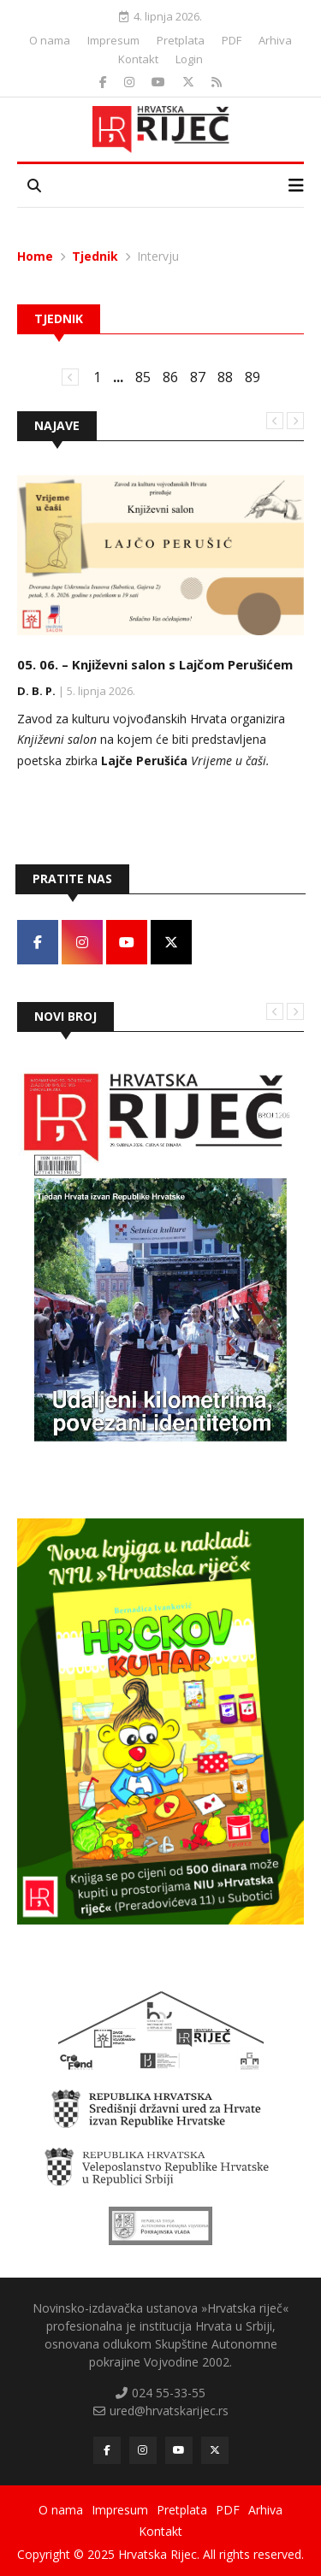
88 (225, 377)
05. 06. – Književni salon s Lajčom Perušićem (155, 664)
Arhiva (275, 40)
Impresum (113, 40)
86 (170, 377)
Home (35, 256)
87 (197, 377)
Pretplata (181, 40)
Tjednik (95, 256)
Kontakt (138, 59)
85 (143, 377)
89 (252, 377)
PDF (231, 40)
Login (189, 59)
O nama (49, 40)
